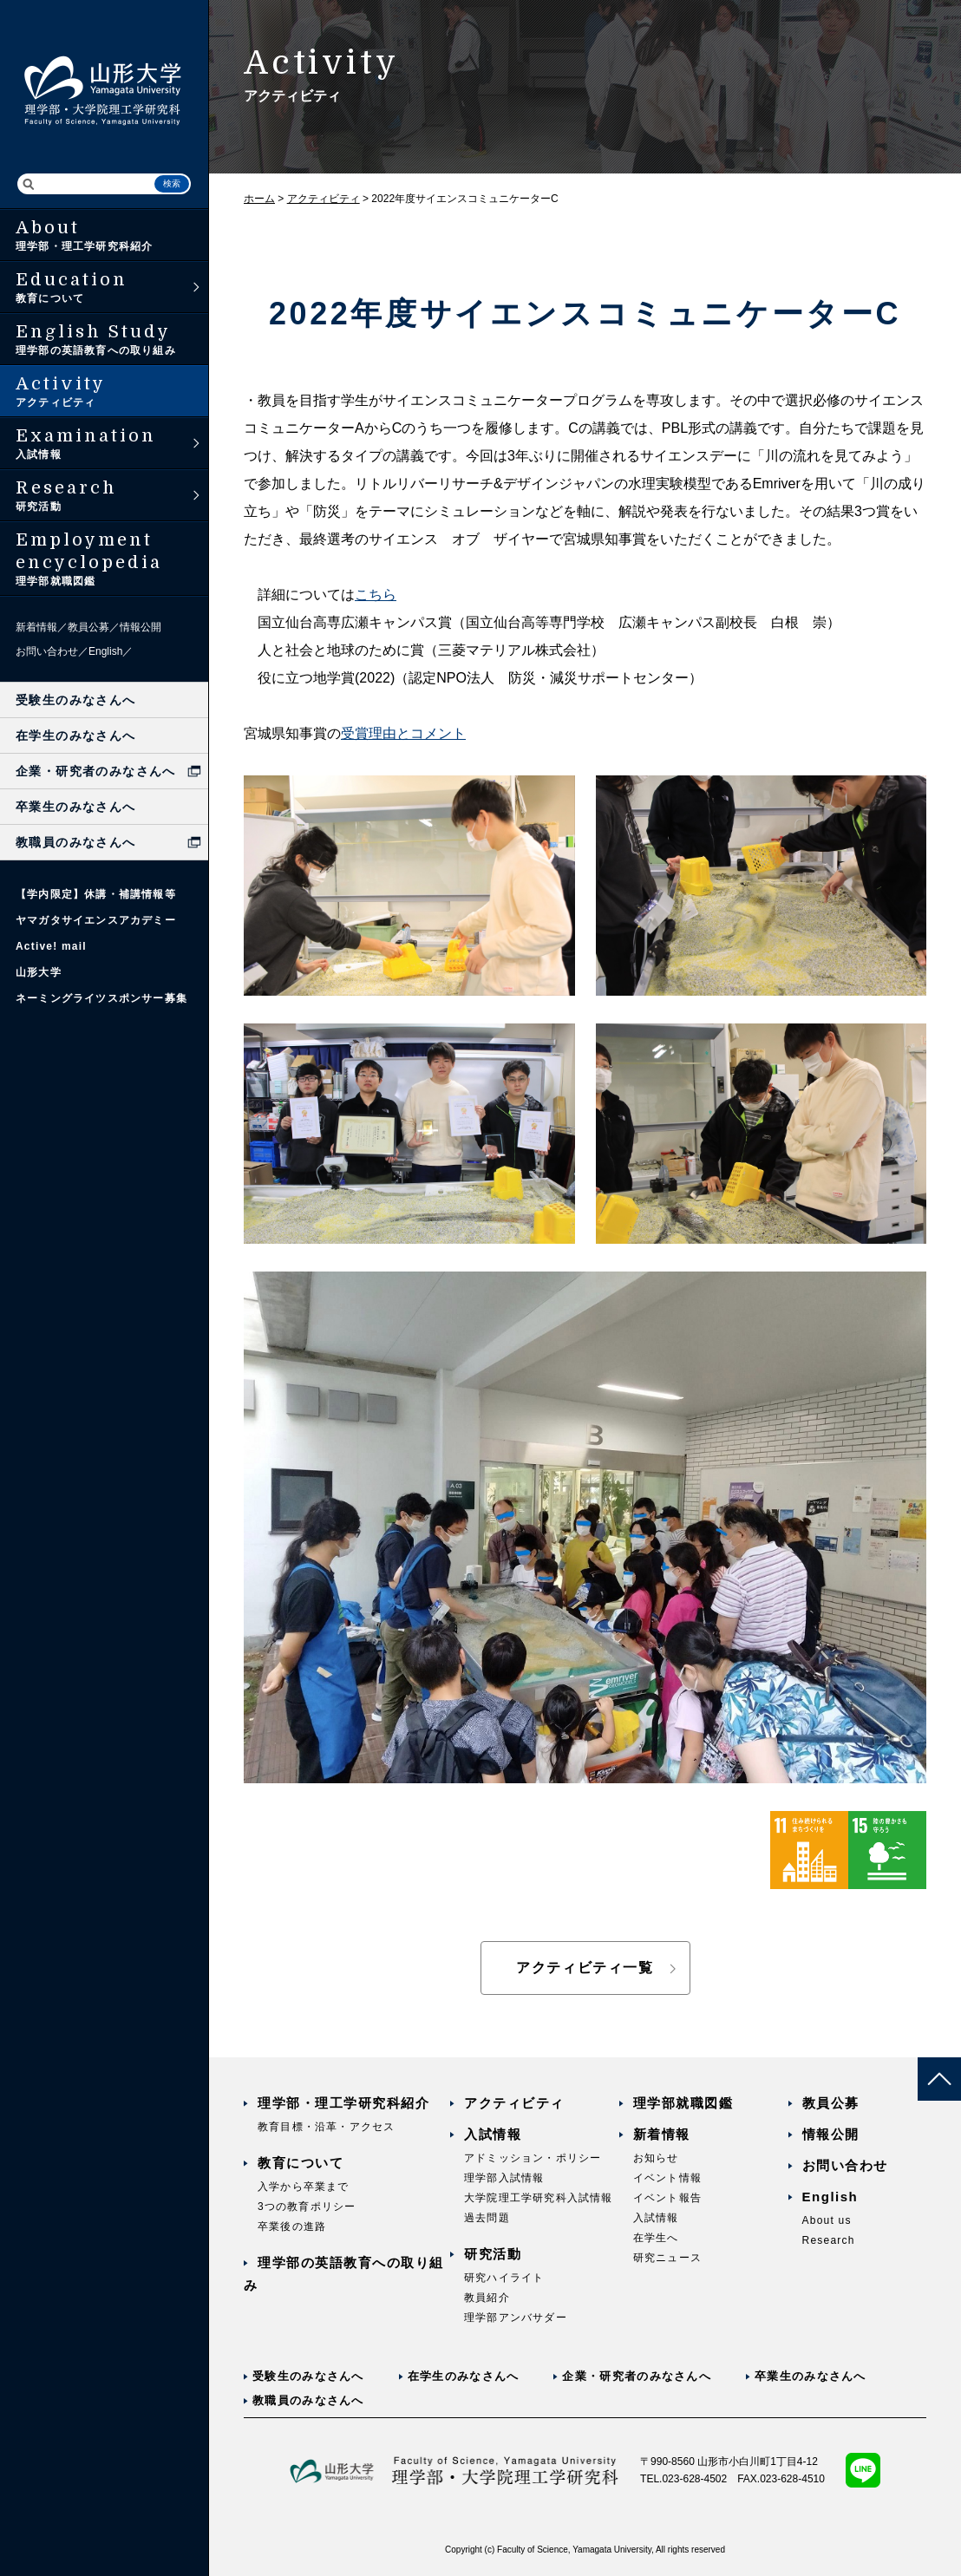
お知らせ (656, 2158)
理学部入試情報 (504, 2178)
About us (827, 2220)
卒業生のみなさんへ (76, 807)
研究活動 (492, 2253)
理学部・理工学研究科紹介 (343, 2102)
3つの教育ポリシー (307, 2206)
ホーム (259, 199)
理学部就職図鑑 (683, 2102)
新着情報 (36, 627)
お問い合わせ (47, 651)
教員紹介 (487, 2298)
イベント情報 (667, 2178)
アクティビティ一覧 (584, 1967)
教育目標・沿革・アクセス (326, 2127)
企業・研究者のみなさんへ (96, 771)
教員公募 (88, 627)
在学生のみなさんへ (76, 735)
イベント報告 (667, 2198)
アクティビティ (323, 199)
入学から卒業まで (304, 2186)
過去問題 (487, 2218)
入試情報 (492, 2134)
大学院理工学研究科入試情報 (538, 2198)
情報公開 (140, 627)
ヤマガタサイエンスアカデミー (96, 920)
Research (828, 2240)
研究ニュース (667, 2258)
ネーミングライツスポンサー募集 (101, 998)
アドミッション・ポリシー (532, 2158)
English (105, 651)
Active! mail (51, 946)
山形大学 (39, 972)
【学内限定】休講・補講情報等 (96, 894)
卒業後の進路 (292, 2226)
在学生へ (656, 2238)
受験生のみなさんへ (76, 700)
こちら (375, 594)
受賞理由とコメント (403, 733)
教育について (300, 2162)
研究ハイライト (504, 2278)
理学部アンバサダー (515, 2317)
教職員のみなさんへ (76, 842)
